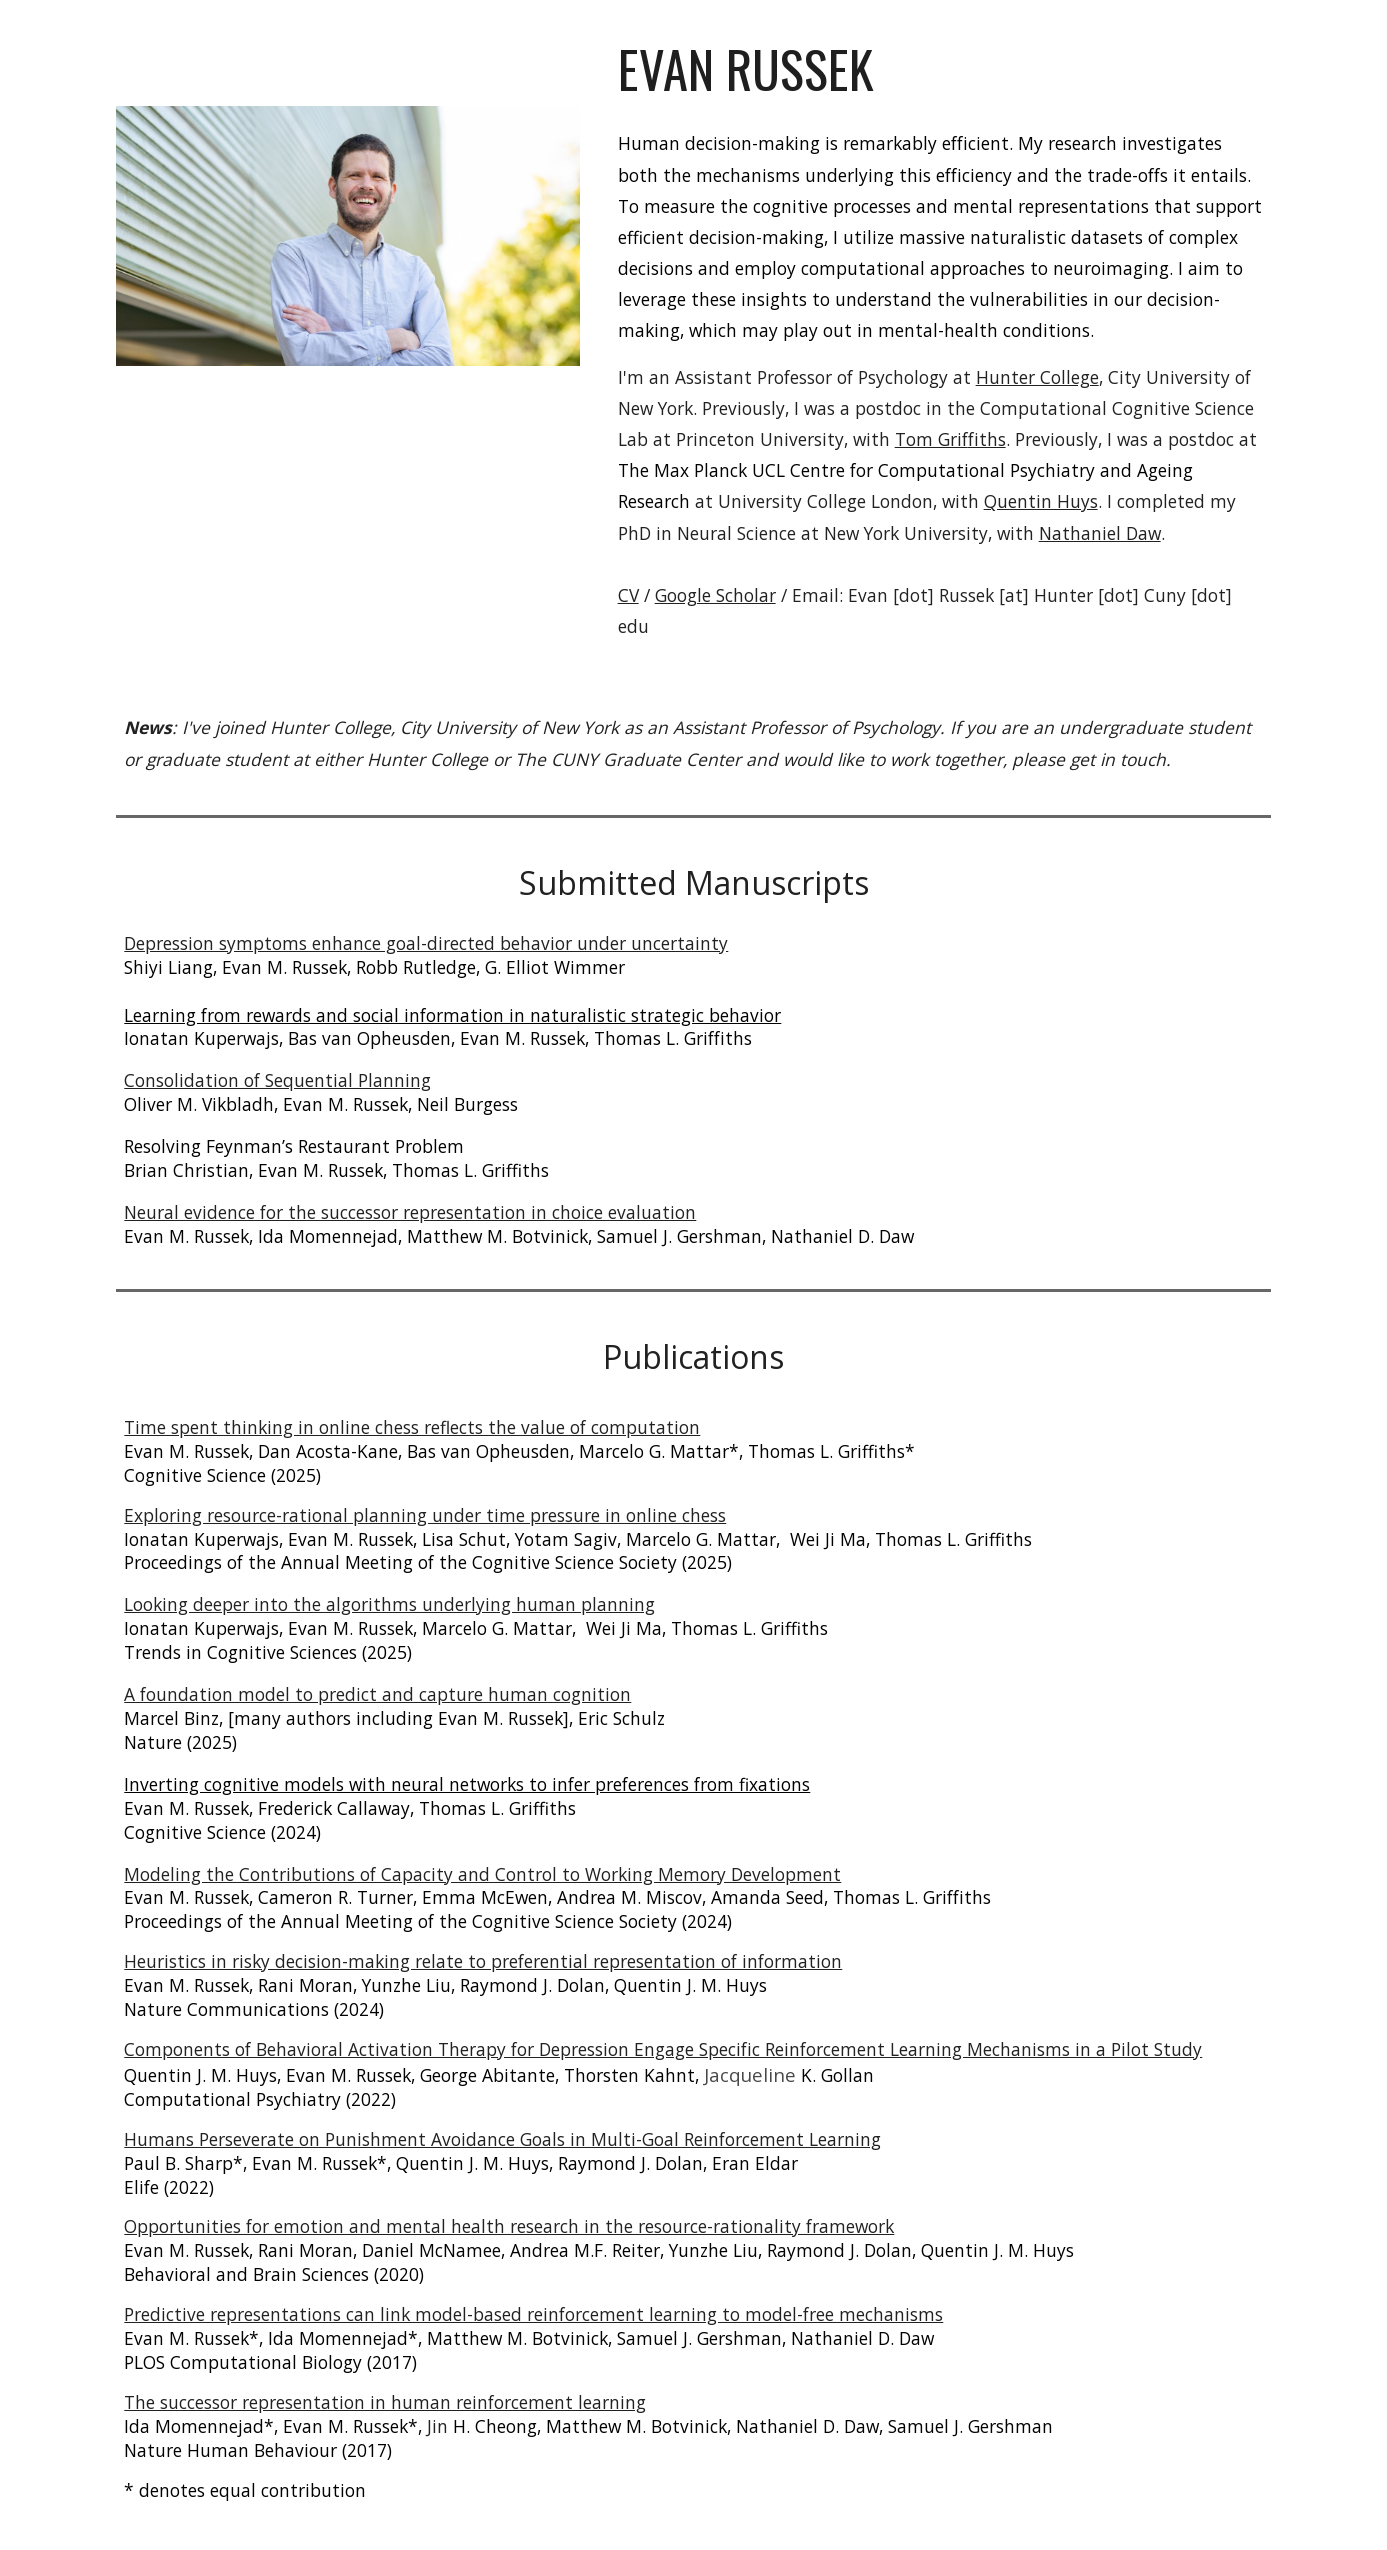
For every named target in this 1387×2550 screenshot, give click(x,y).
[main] (940, 69)
